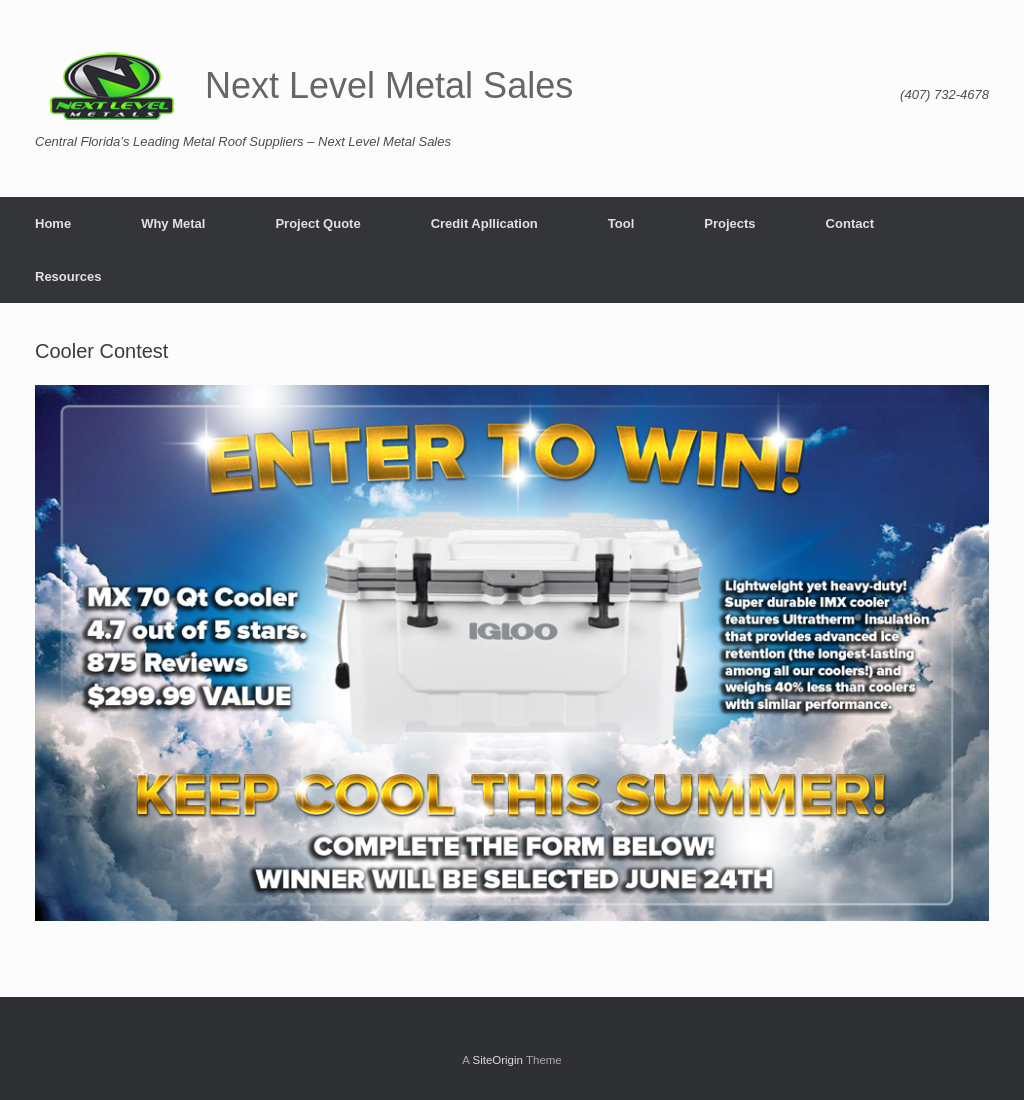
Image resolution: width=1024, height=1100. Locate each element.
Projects (729, 223)
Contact (850, 223)
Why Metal (173, 223)
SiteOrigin (497, 1060)
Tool (621, 223)
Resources (68, 276)
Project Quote (317, 223)
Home (53, 223)
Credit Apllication (484, 223)
